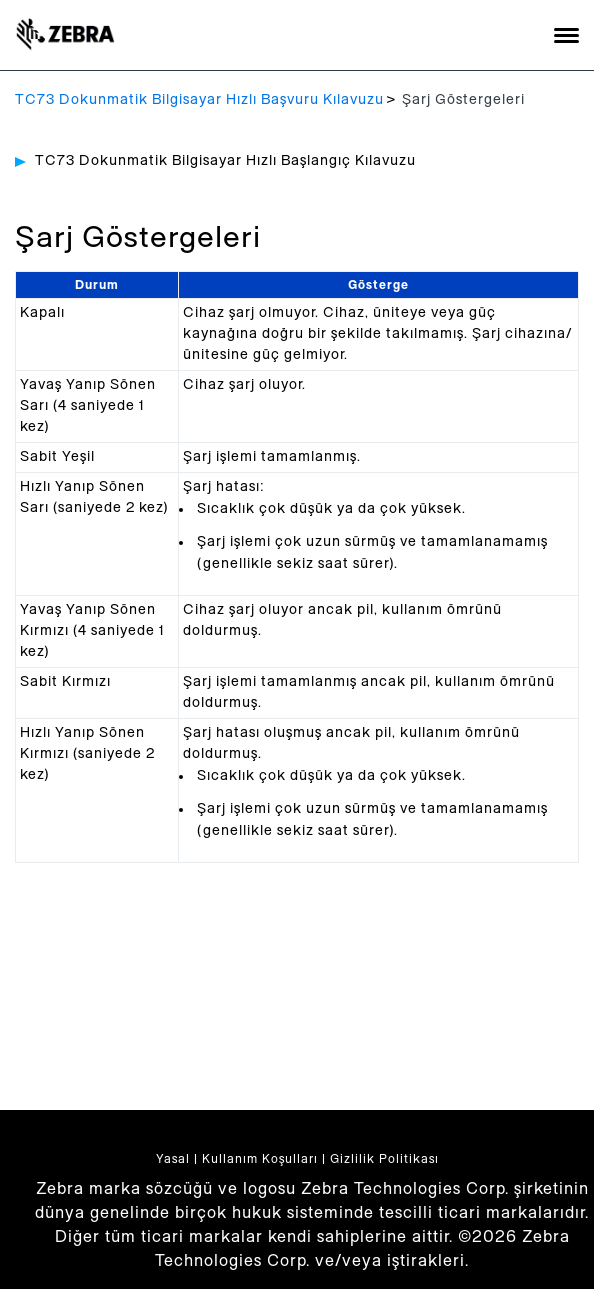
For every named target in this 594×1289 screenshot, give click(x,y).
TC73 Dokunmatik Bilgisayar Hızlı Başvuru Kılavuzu (199, 100)
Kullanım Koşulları (260, 1159)
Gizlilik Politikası (384, 1159)
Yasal (173, 1159)
